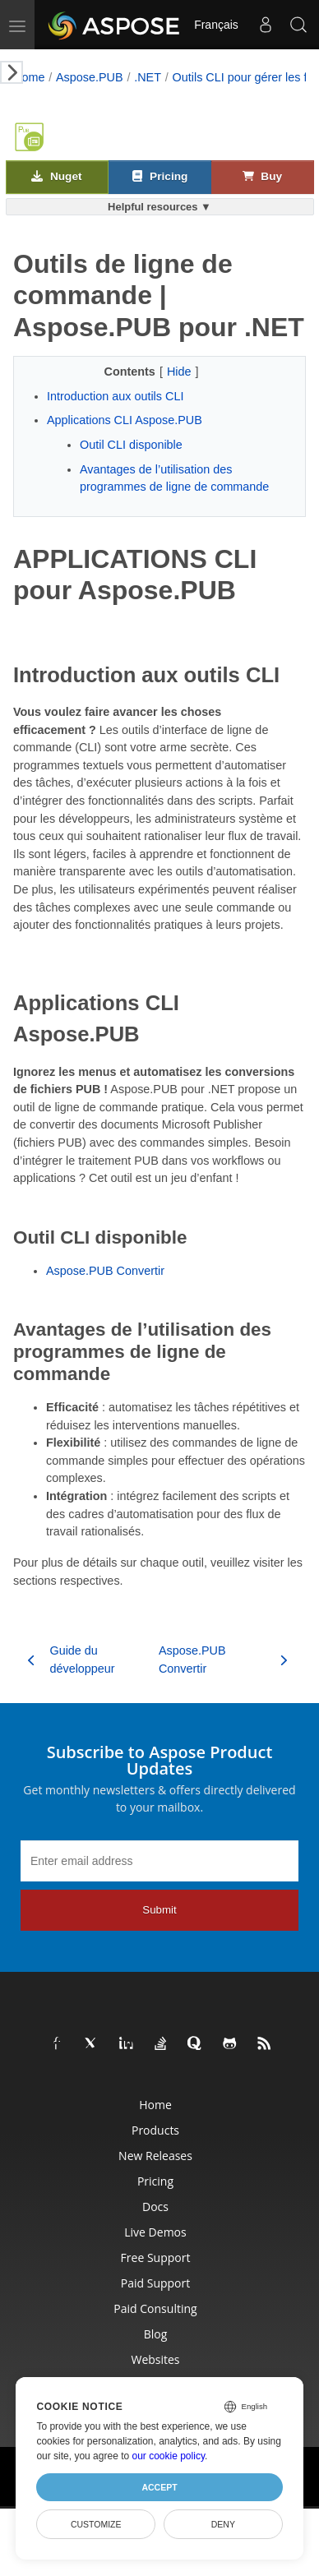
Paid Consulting (154, 2308)
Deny (223, 2524)
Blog (156, 2334)
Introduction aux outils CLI (115, 396)
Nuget (56, 175)
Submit (159, 1910)
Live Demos (155, 2232)
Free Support (156, 2257)
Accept (159, 2487)
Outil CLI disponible (131, 444)
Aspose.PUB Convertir (105, 1270)
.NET (147, 77)
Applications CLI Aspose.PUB (124, 420)
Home (28, 77)
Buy (262, 175)
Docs (155, 2206)
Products (155, 2130)
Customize (96, 2524)
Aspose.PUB (89, 77)
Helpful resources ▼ (159, 207)
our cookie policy (169, 2456)
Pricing (160, 175)
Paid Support (155, 2283)
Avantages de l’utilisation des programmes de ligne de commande (174, 478)
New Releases (155, 2155)
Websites (155, 2359)
